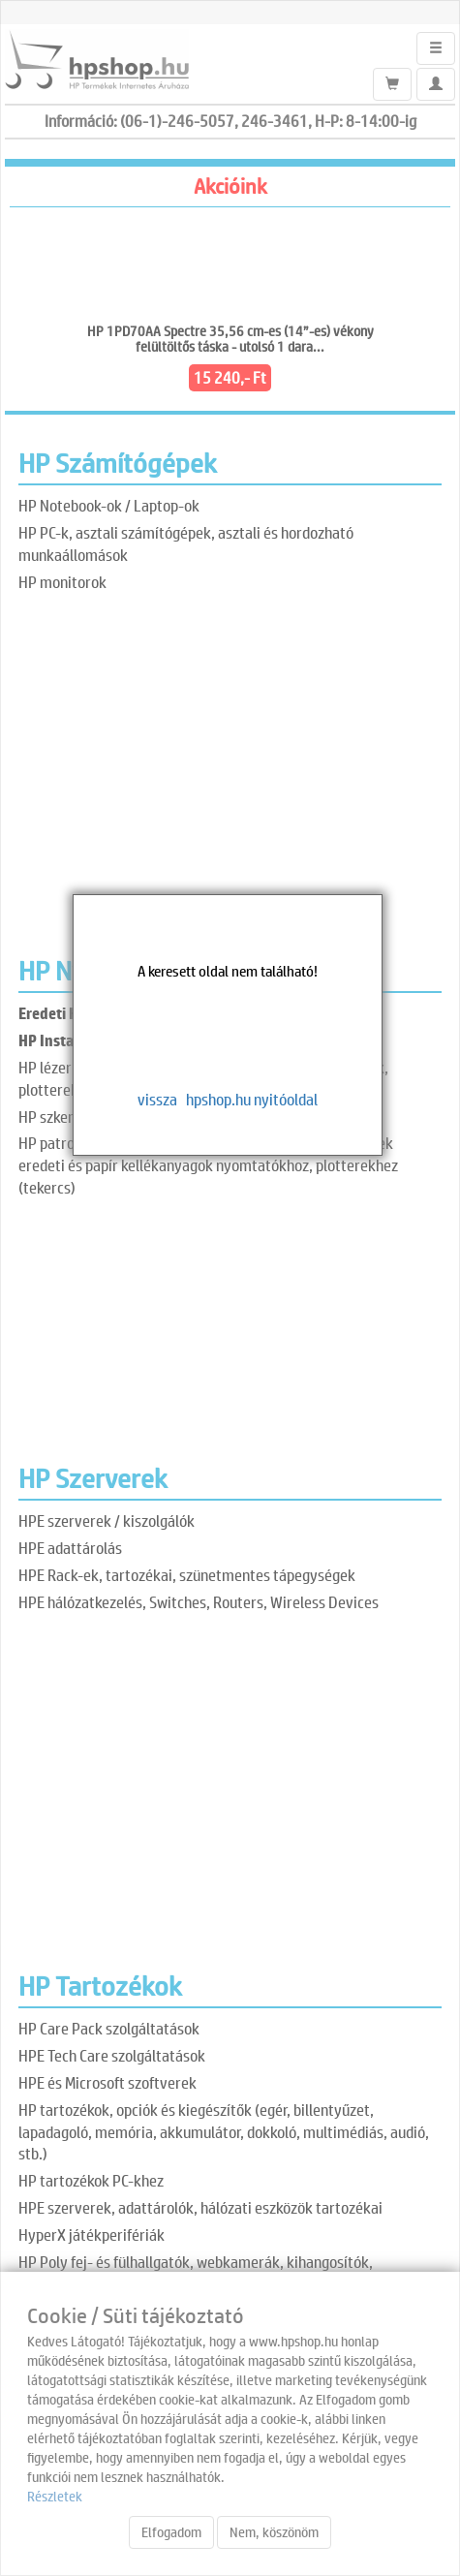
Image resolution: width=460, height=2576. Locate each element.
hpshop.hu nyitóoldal (252, 1099)
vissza (157, 1099)
